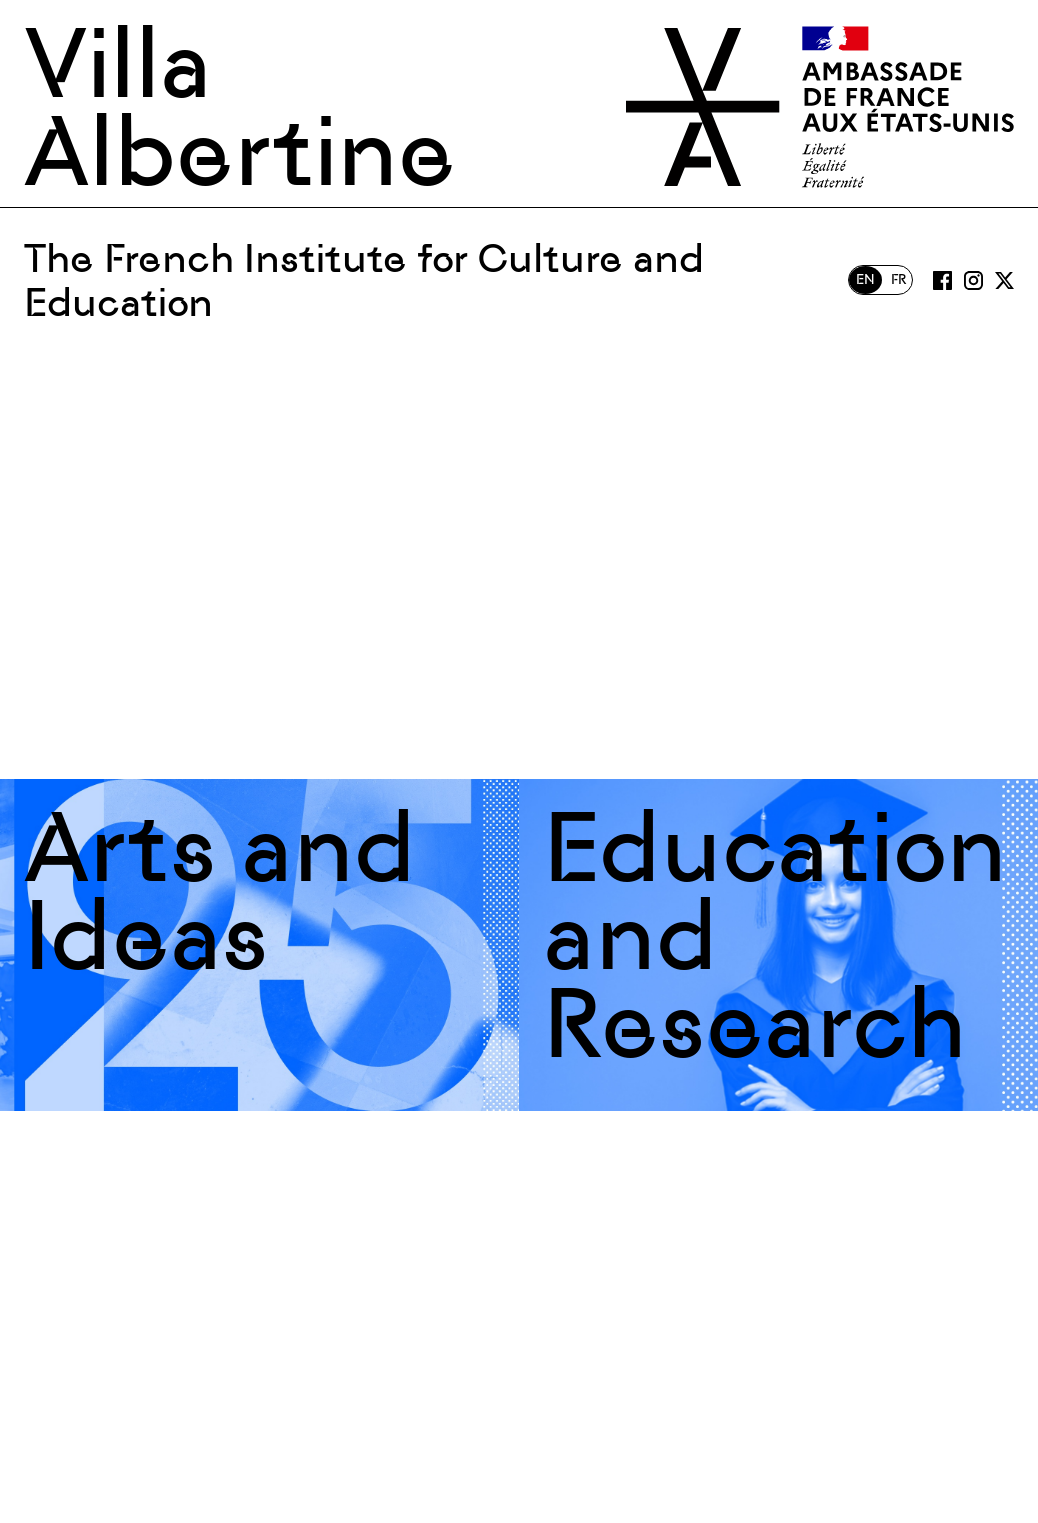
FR (898, 279)
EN (865, 279)
